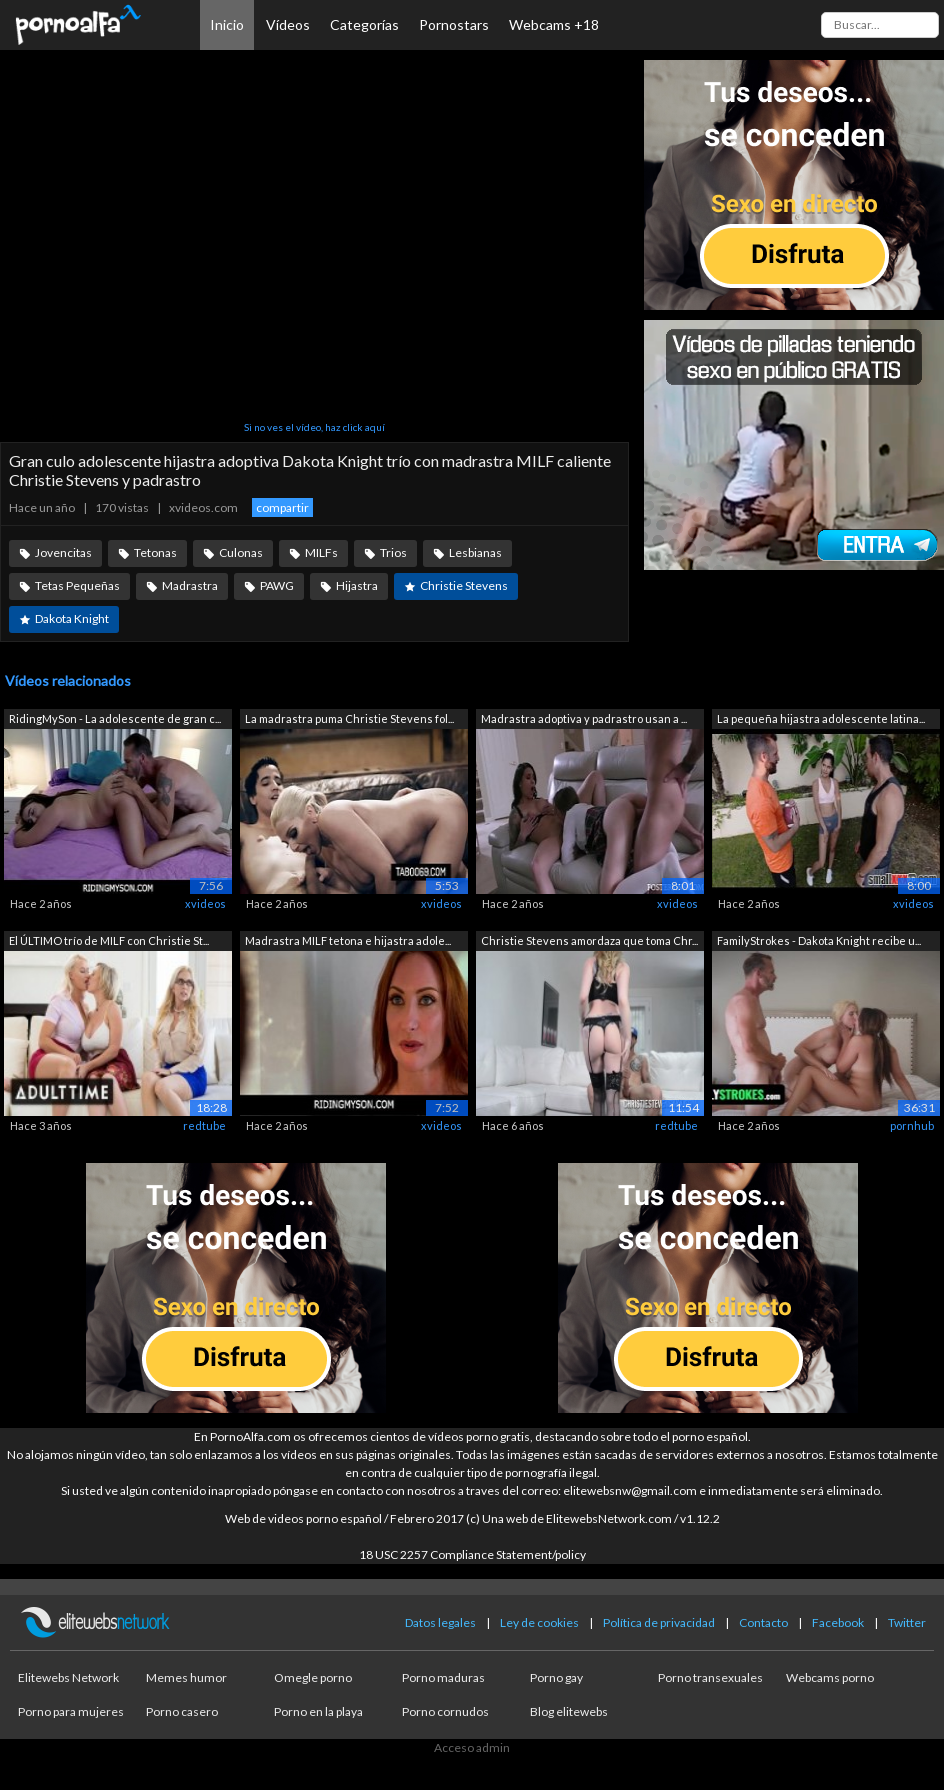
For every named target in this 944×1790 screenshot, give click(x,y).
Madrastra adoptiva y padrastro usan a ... (584, 718)
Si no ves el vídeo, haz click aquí (314, 427)
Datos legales (440, 1622)
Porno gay (556, 1677)
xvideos (205, 903)
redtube (204, 1125)
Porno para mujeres (71, 1711)
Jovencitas (63, 552)
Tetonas (155, 552)
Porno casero (182, 1711)
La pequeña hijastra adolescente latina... (821, 718)
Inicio (227, 24)
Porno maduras (443, 1677)
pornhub (912, 1125)
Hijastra (357, 585)
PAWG (277, 585)
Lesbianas (475, 552)
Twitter (907, 1622)
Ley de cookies (539, 1622)
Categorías (364, 24)
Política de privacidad (659, 1622)
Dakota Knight (72, 618)
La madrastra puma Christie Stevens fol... (349, 718)
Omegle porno (313, 1677)
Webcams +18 (554, 24)
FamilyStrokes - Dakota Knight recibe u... (819, 940)
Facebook (838, 1622)
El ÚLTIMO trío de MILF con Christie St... (109, 940)
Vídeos (288, 24)
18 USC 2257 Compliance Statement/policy (472, 1554)
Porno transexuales (710, 1677)
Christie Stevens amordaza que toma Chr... (589, 940)
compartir (282, 507)
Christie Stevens (464, 585)
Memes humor (186, 1677)
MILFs (321, 552)
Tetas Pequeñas (77, 585)
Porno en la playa (318, 1711)
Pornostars (454, 24)
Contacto (763, 1622)
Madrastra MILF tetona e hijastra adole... (348, 940)
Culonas (241, 552)
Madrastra (190, 585)
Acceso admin (472, 1747)
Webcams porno (830, 1677)
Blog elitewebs (569, 1711)
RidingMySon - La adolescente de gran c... (115, 718)
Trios (393, 552)
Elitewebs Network (68, 1677)
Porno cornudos (445, 1711)
